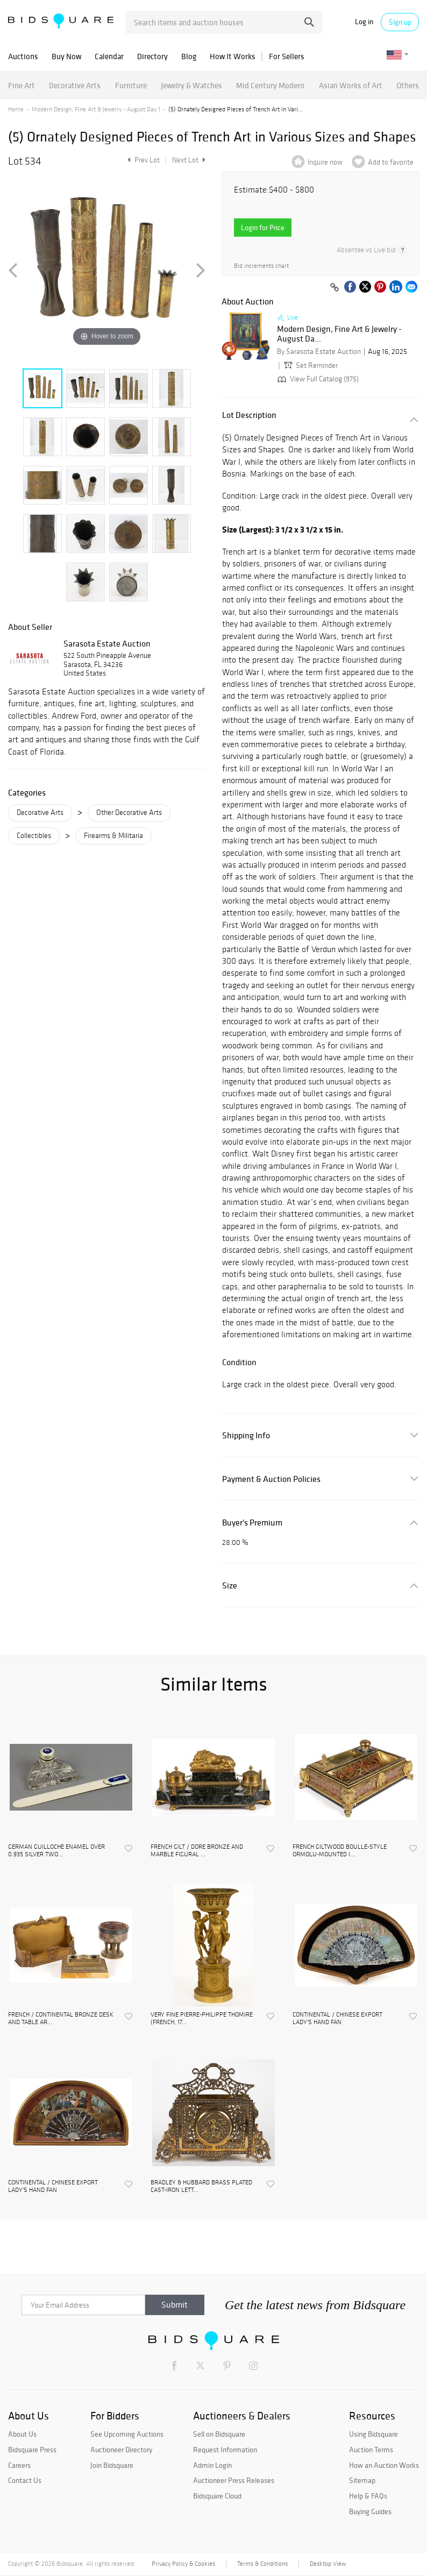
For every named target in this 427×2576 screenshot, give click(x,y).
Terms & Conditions (262, 2563)
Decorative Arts (75, 85)
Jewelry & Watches (191, 85)
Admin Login (212, 2465)
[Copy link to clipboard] (334, 287)
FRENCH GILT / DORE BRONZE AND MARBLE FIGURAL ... (197, 1850)
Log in (364, 22)
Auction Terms (371, 2449)
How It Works (232, 56)
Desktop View (328, 2563)
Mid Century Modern (270, 85)
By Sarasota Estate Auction (319, 351)
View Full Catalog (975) (317, 379)
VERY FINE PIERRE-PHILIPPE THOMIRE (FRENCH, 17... (202, 2018)
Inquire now (325, 162)
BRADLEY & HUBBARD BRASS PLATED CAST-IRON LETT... (201, 2186)
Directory (152, 56)
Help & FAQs (368, 2496)
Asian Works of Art (350, 85)
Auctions (23, 56)
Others (407, 85)
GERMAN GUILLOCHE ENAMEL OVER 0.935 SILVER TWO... (56, 1850)
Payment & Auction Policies (271, 1479)
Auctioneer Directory (121, 2449)
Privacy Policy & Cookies (183, 2563)
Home (16, 109)
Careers (19, 2465)
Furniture (131, 85)
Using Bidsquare (373, 2434)
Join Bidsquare (111, 2465)
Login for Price (262, 227)
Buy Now (66, 56)
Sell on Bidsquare (219, 2434)
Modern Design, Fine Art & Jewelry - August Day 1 (96, 109)
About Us (22, 2434)
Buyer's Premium (252, 1522)
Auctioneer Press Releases (233, 2480)
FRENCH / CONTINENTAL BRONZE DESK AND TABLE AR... (60, 2018)
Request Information (225, 2449)
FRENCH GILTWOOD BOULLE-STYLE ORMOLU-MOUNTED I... (340, 1850)
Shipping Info (246, 1435)
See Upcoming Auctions (126, 2434)
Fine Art (21, 85)
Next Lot (188, 160)
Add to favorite (391, 162)
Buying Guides (370, 2511)
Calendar (109, 56)
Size (229, 1585)
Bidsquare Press (32, 2449)
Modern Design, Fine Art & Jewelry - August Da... (339, 333)
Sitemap (362, 2480)
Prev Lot (142, 160)
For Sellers (286, 56)
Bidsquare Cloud (217, 2496)
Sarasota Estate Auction (107, 643)
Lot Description (249, 415)
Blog (188, 56)
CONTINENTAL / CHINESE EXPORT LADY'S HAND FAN (337, 2018)
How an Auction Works (384, 2465)
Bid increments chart (261, 265)
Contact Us (24, 2480)
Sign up (400, 22)
